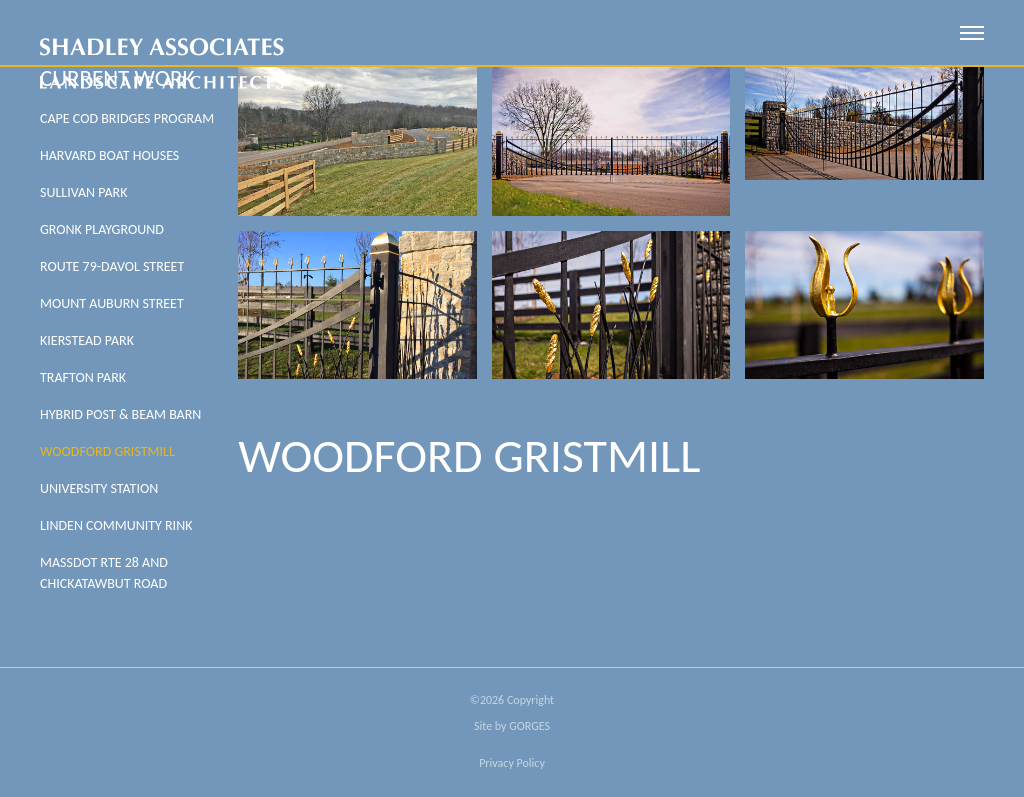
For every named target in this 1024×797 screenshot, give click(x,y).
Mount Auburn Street (112, 303)
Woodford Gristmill (107, 451)
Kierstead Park (87, 340)
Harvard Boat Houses (109, 155)
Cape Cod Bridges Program (127, 118)
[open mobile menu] (972, 33)
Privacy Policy (512, 763)
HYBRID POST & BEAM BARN (120, 414)
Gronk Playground (102, 229)
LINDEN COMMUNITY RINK (116, 525)
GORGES (529, 726)
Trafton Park (83, 377)
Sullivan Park (83, 192)
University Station (99, 488)
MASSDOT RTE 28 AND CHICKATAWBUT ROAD (104, 573)
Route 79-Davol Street (112, 266)
